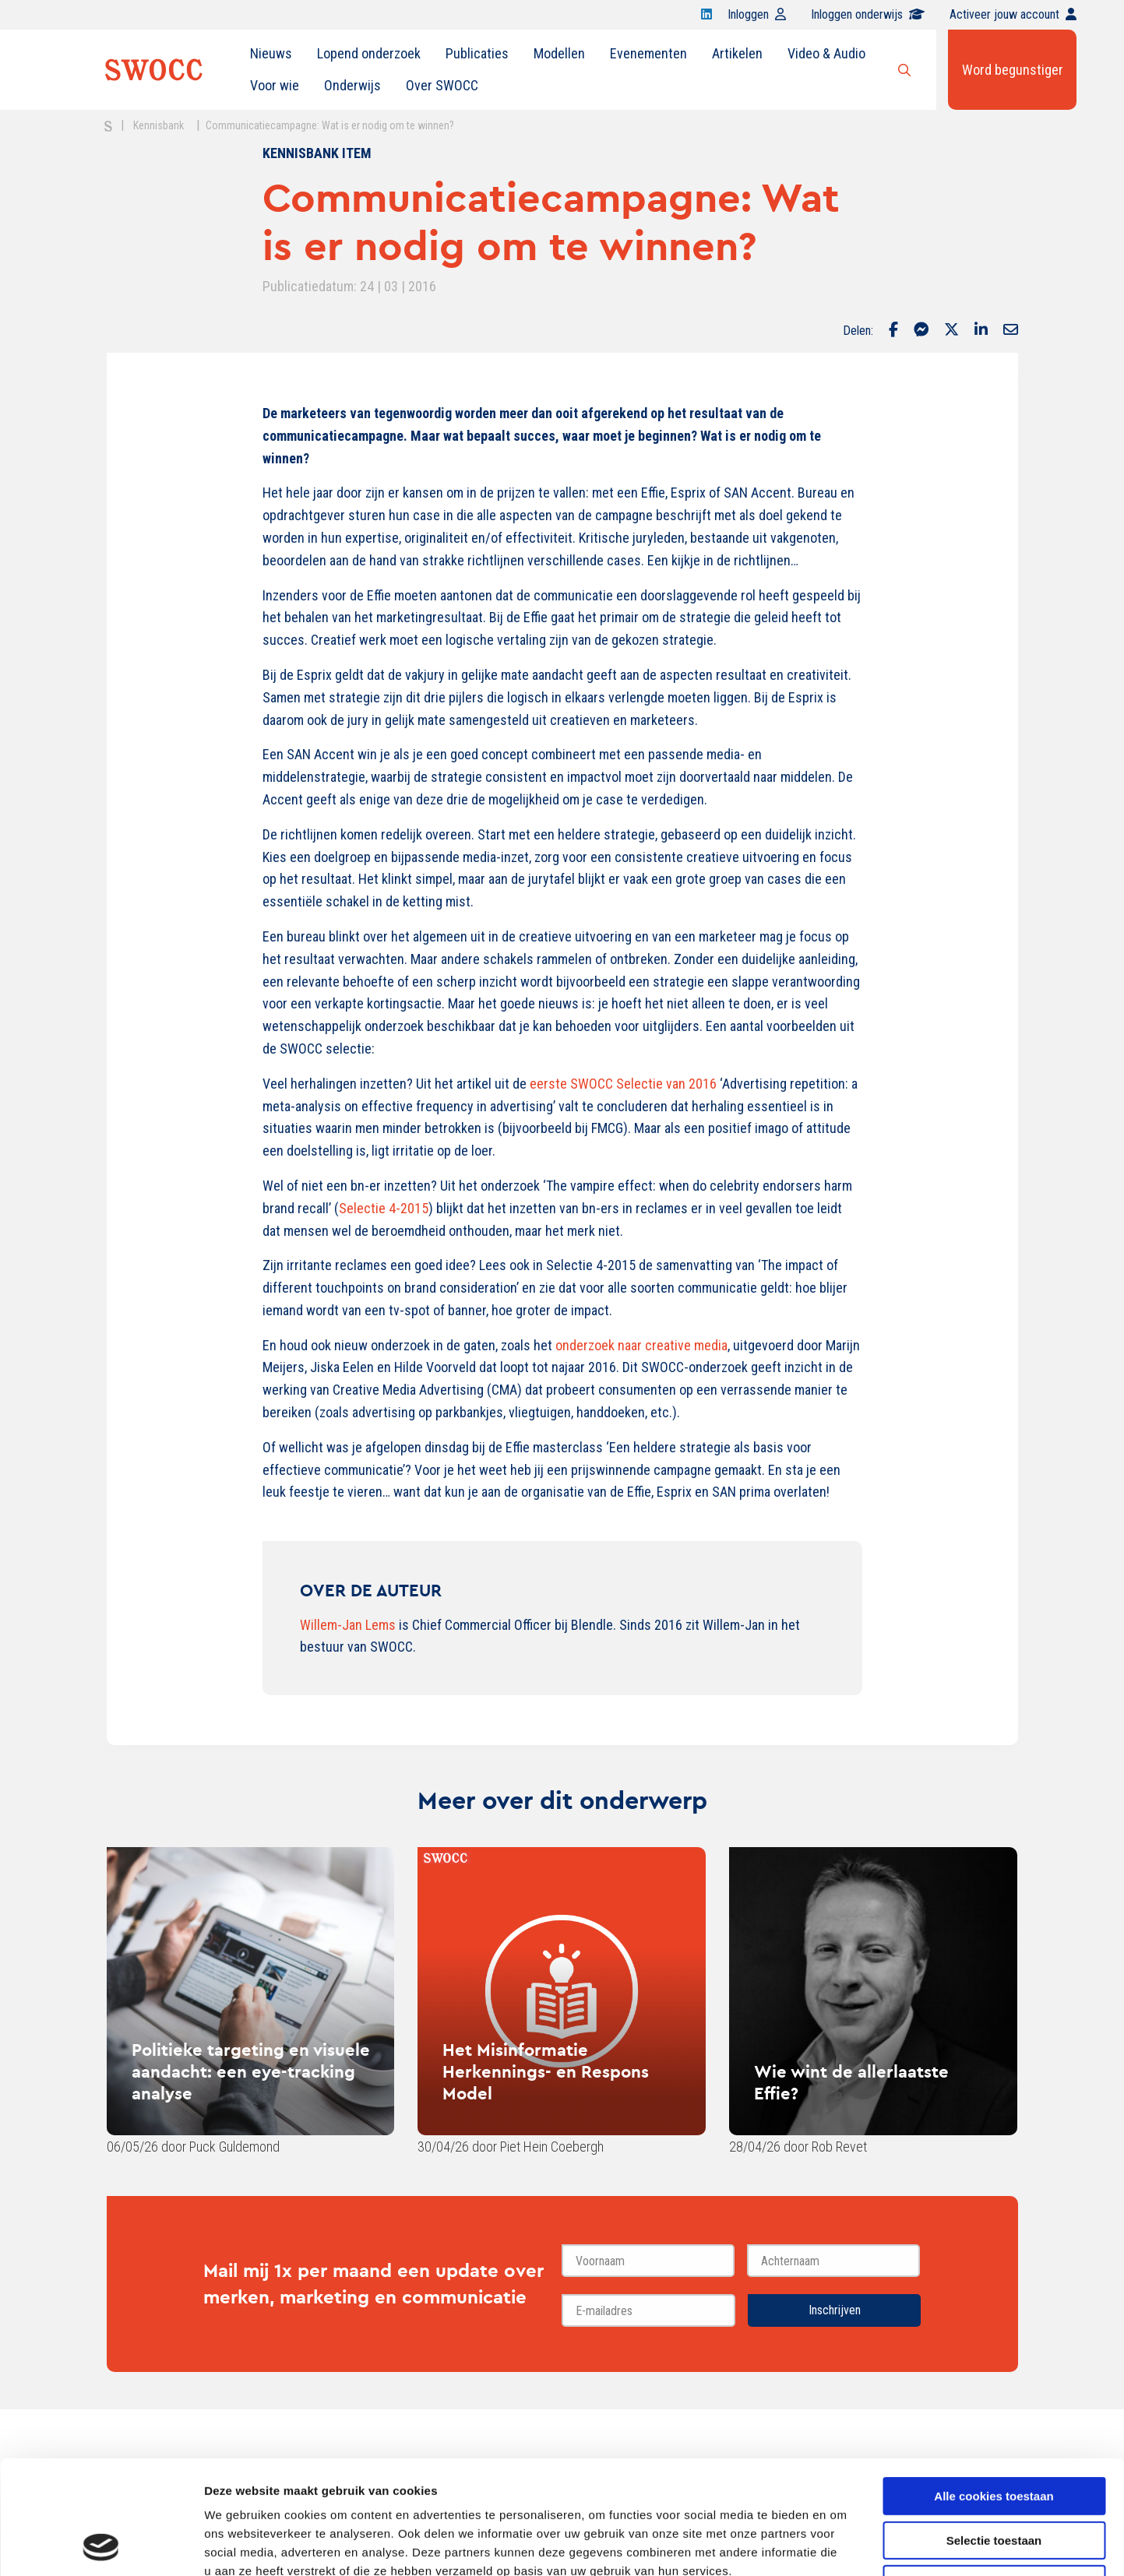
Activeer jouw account (1013, 14)
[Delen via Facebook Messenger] (921, 331)
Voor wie (274, 85)
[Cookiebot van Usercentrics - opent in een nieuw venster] (101, 2545)
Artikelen (737, 53)
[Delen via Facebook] (893, 331)
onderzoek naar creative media (641, 1345)
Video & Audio (826, 53)
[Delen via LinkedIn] (981, 331)
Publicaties (477, 53)
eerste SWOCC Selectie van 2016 (623, 1083)
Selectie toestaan (994, 2434)
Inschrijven (835, 2310)
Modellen (559, 53)
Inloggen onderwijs (868, 14)
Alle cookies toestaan (993, 2389)
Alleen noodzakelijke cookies (994, 2477)
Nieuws (271, 53)
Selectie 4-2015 (383, 1208)
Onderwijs (352, 85)
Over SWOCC (442, 85)
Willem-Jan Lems (348, 1625)
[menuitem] (271, 53)
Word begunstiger (1012, 70)
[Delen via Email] (1010, 331)
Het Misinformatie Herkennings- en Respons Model (545, 2071)
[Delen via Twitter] (951, 331)
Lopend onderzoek (369, 53)
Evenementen (648, 53)
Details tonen (842, 2545)
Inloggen (757, 14)
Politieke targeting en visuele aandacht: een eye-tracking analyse (251, 2071)
